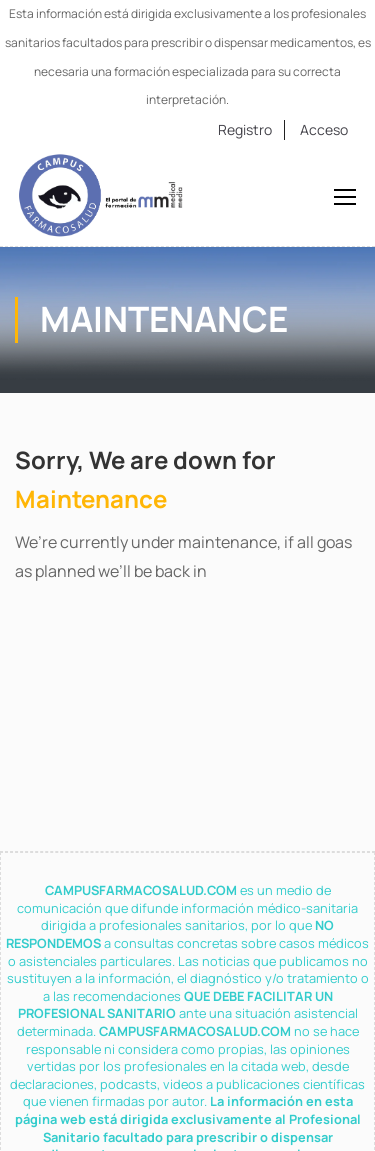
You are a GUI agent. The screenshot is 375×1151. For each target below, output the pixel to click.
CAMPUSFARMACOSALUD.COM (142, 890)
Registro (245, 129)
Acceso (324, 129)
